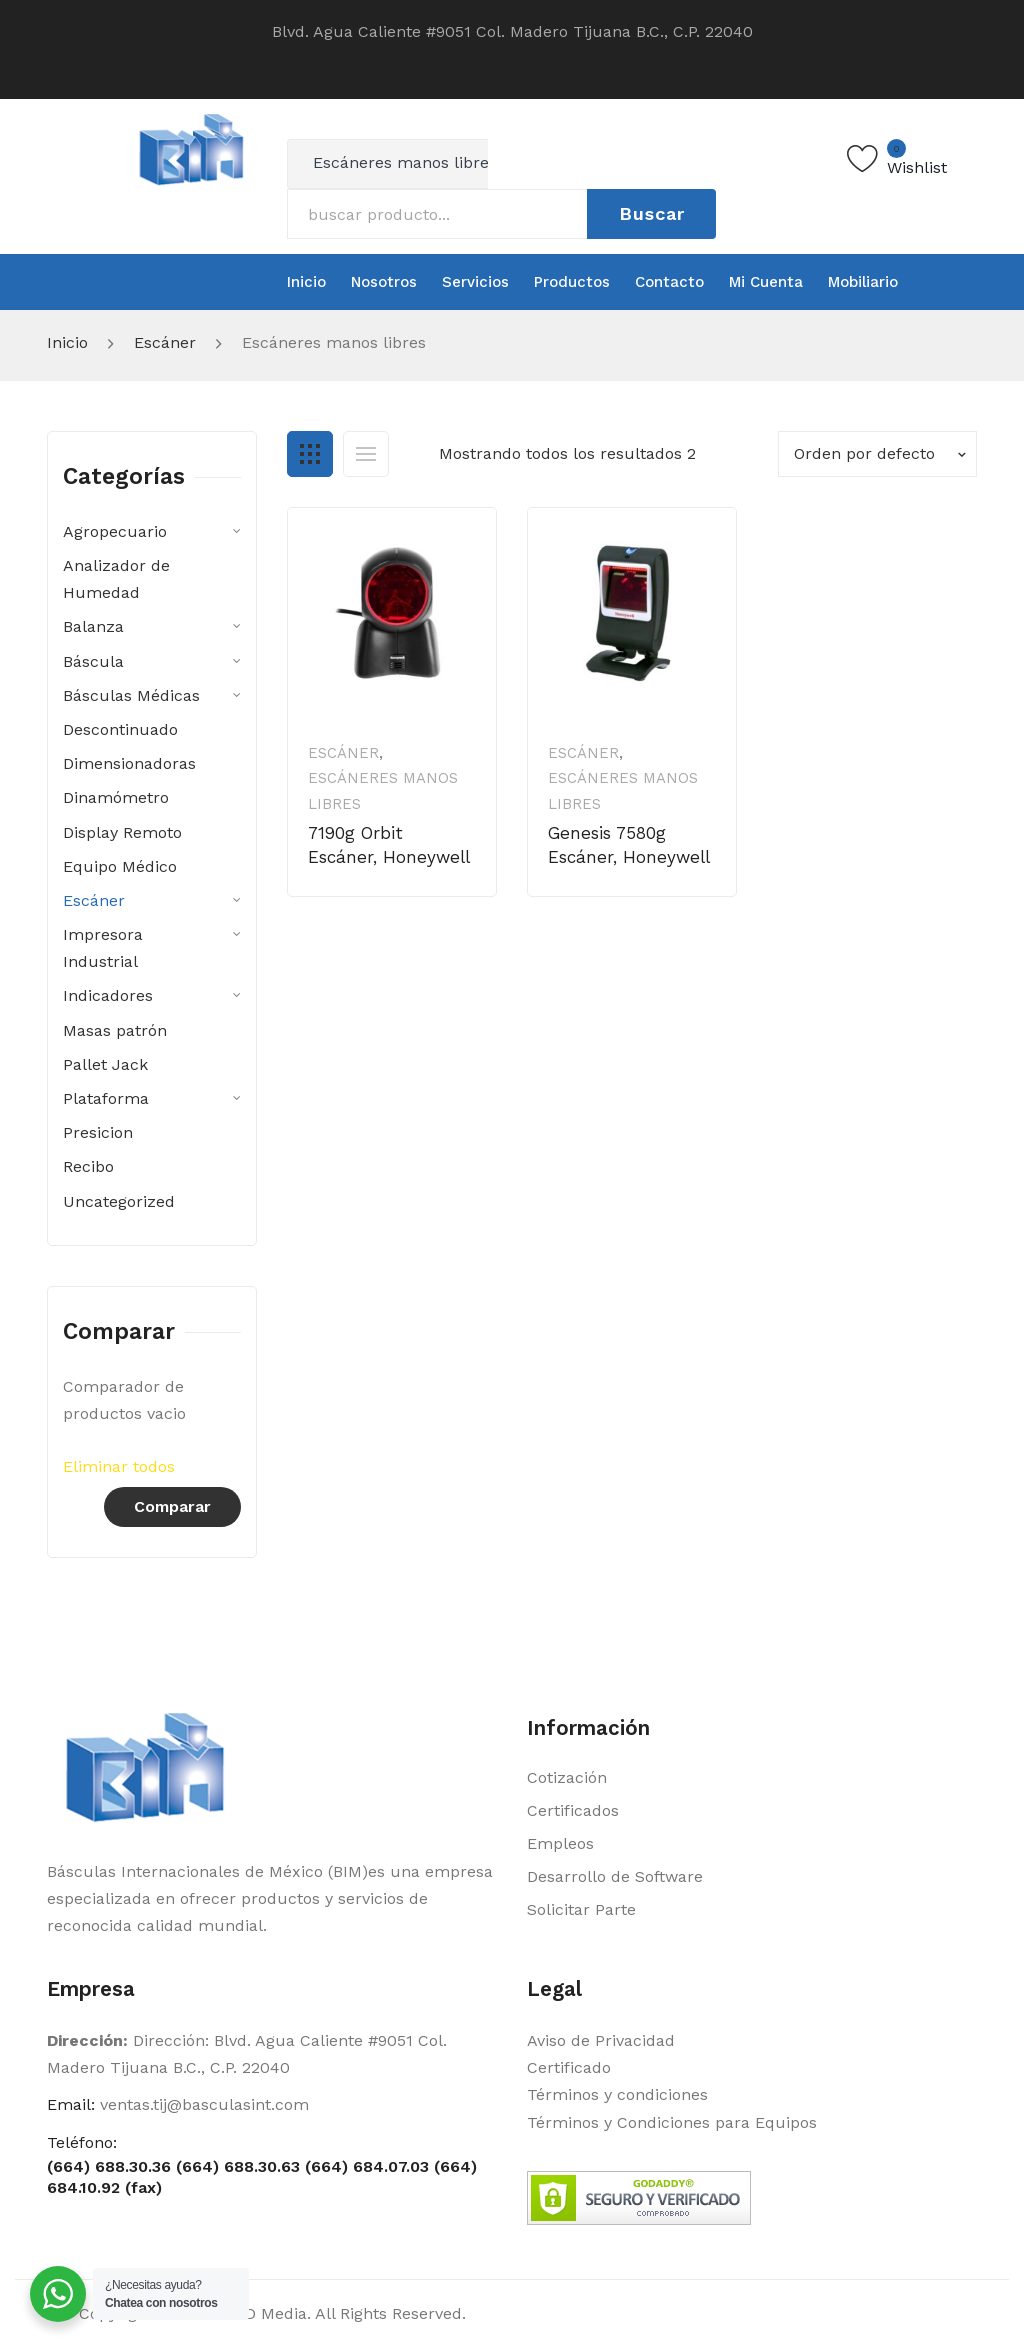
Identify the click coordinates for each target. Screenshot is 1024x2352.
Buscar (652, 213)
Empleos (560, 1843)
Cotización (567, 1777)
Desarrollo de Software (615, 1876)
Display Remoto (122, 832)
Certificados (573, 1810)
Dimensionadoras (129, 763)
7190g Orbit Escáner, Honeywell (389, 845)
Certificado (569, 2067)
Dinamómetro (116, 797)
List (366, 454)
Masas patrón (115, 1030)
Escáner (165, 342)
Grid (310, 454)
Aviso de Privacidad (601, 2040)
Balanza (93, 626)
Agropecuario (115, 531)
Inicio (67, 342)
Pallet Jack (105, 1064)
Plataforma (106, 1098)
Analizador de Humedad (116, 579)
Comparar (172, 1506)
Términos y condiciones (617, 2094)
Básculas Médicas (131, 695)
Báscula (93, 661)
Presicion (98, 1132)
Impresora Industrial (103, 948)
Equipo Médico (120, 866)
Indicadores (108, 995)
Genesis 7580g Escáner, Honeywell (629, 845)
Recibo (88, 1166)
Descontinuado (120, 729)
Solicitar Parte (581, 1909)
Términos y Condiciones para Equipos (672, 2122)
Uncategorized (119, 1201)
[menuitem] (306, 282)
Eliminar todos (119, 1466)
